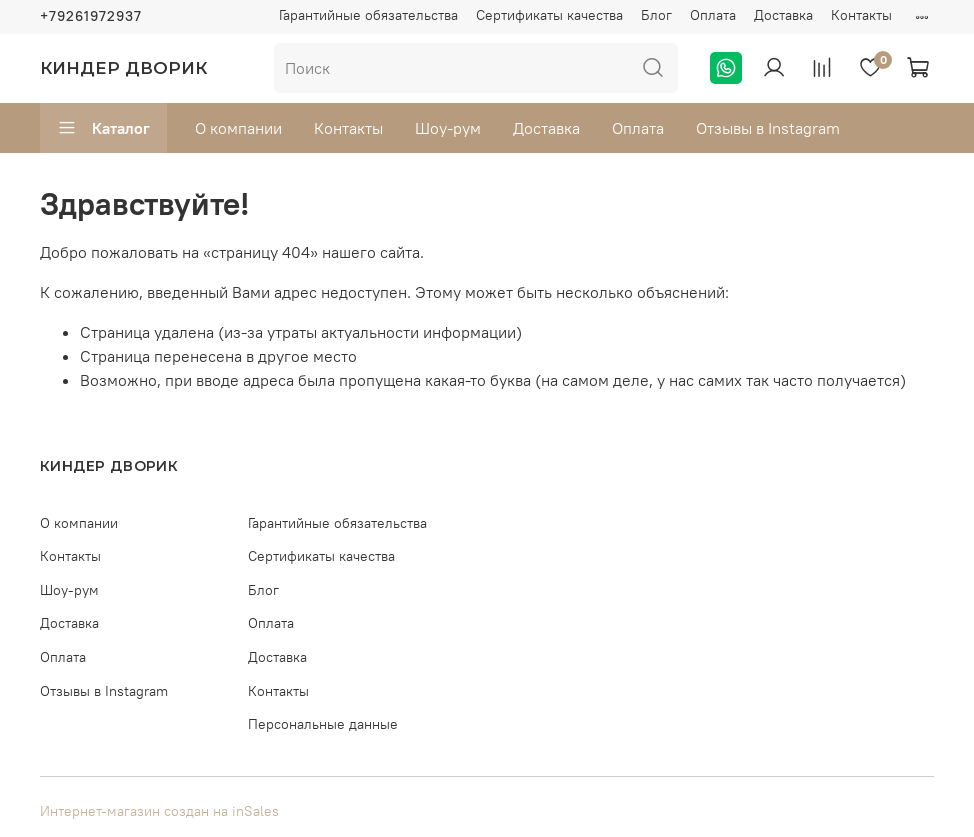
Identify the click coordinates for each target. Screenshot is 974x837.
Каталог (103, 128)
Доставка (783, 15)
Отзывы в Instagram (768, 128)
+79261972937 (91, 16)
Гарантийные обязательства (368, 15)
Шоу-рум (448, 128)
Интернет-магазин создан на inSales (159, 811)
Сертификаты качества (549, 15)
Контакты (861, 15)
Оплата (713, 15)
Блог (656, 15)
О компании (238, 128)
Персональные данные (323, 724)
